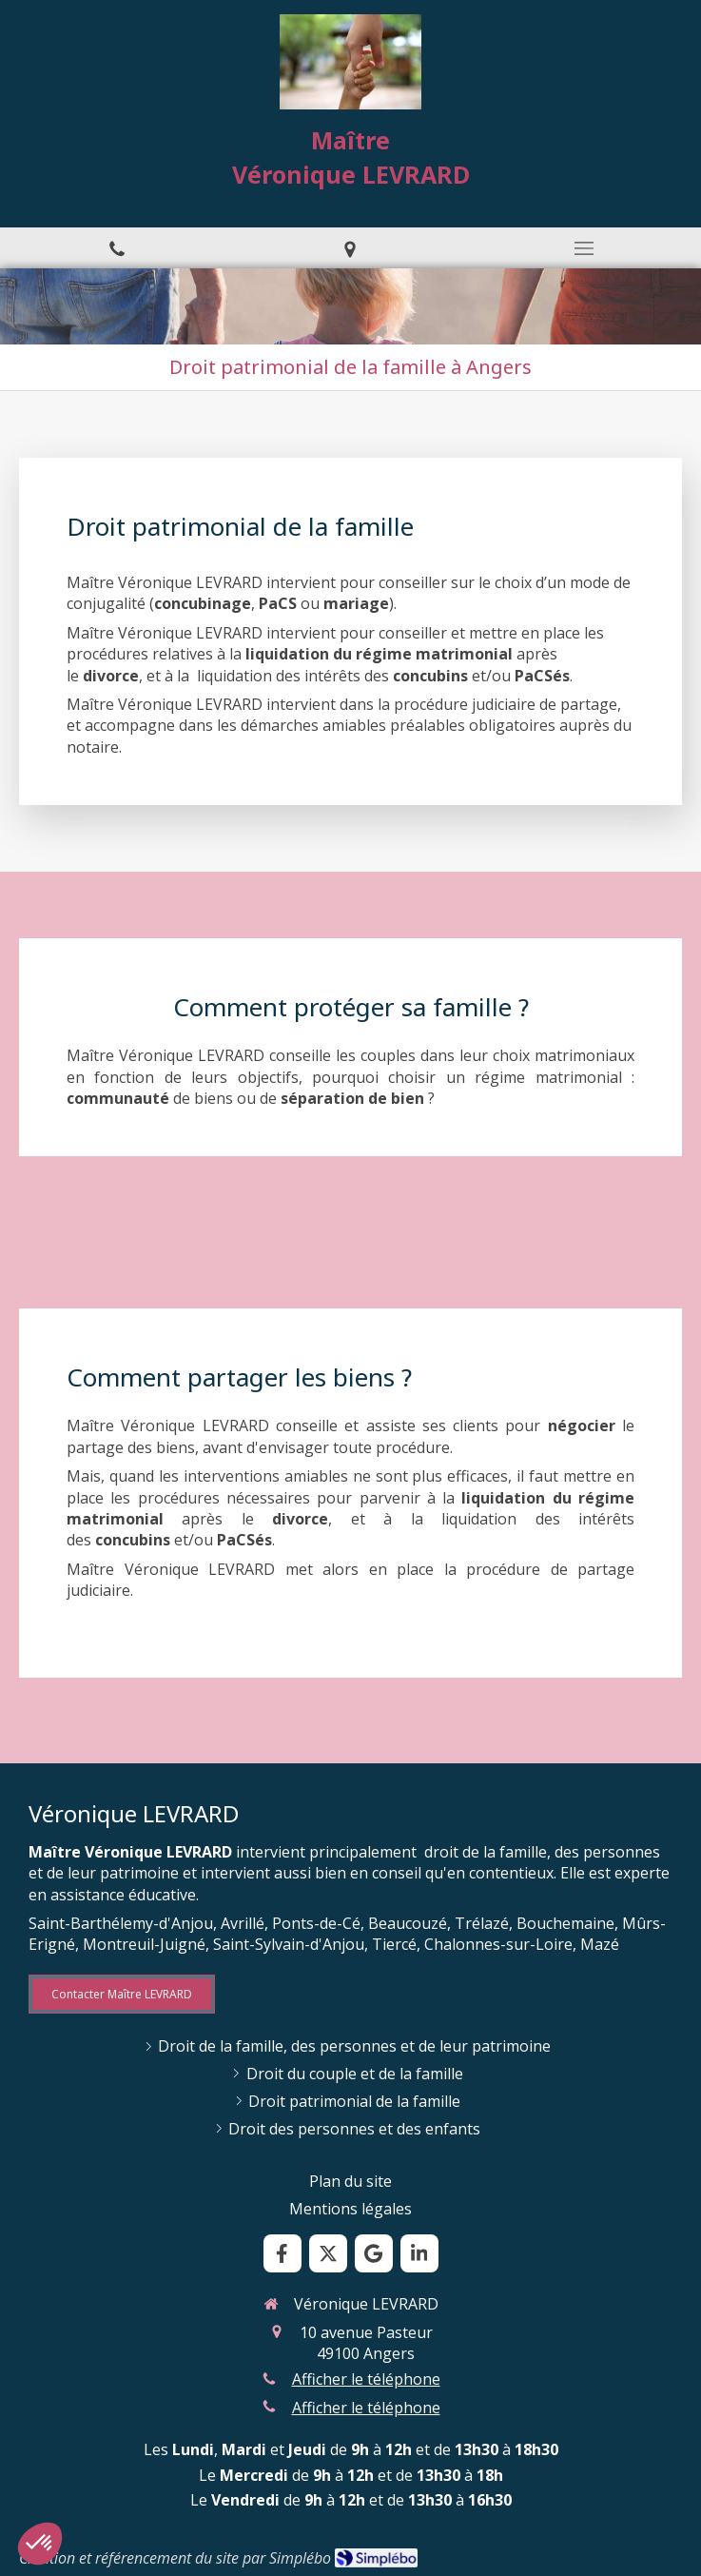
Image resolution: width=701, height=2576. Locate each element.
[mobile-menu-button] (584, 248)
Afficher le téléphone (366, 2379)
